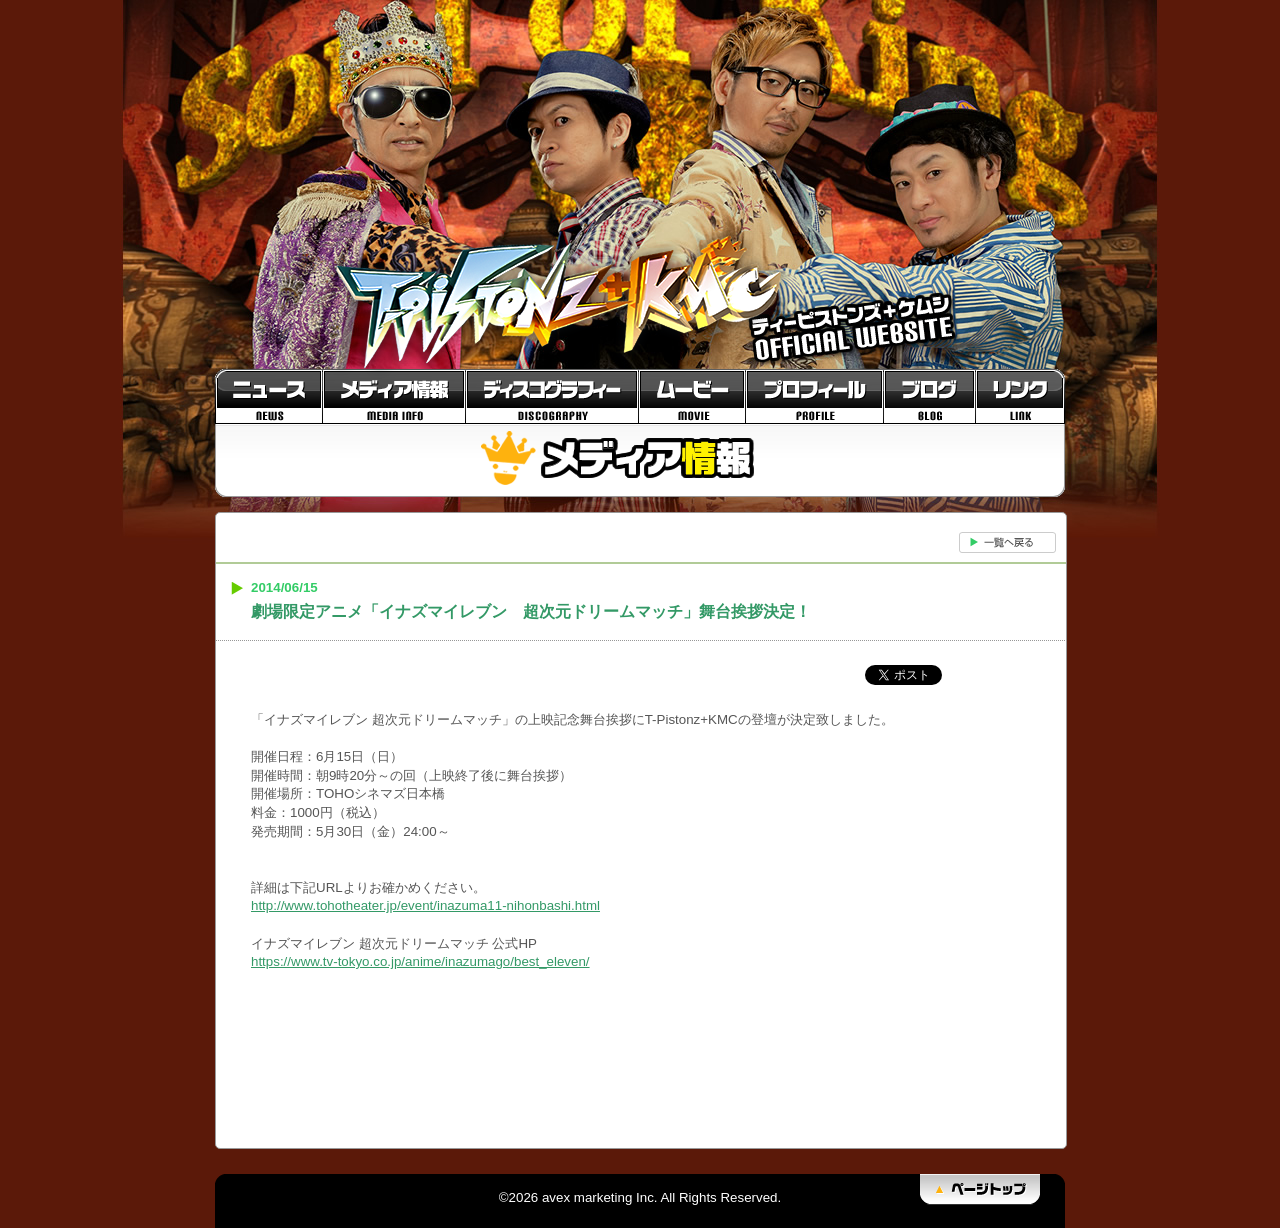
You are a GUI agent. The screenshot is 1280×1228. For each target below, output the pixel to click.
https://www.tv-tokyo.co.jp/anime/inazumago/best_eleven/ (420, 961)
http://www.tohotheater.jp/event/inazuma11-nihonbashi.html (425, 905)
